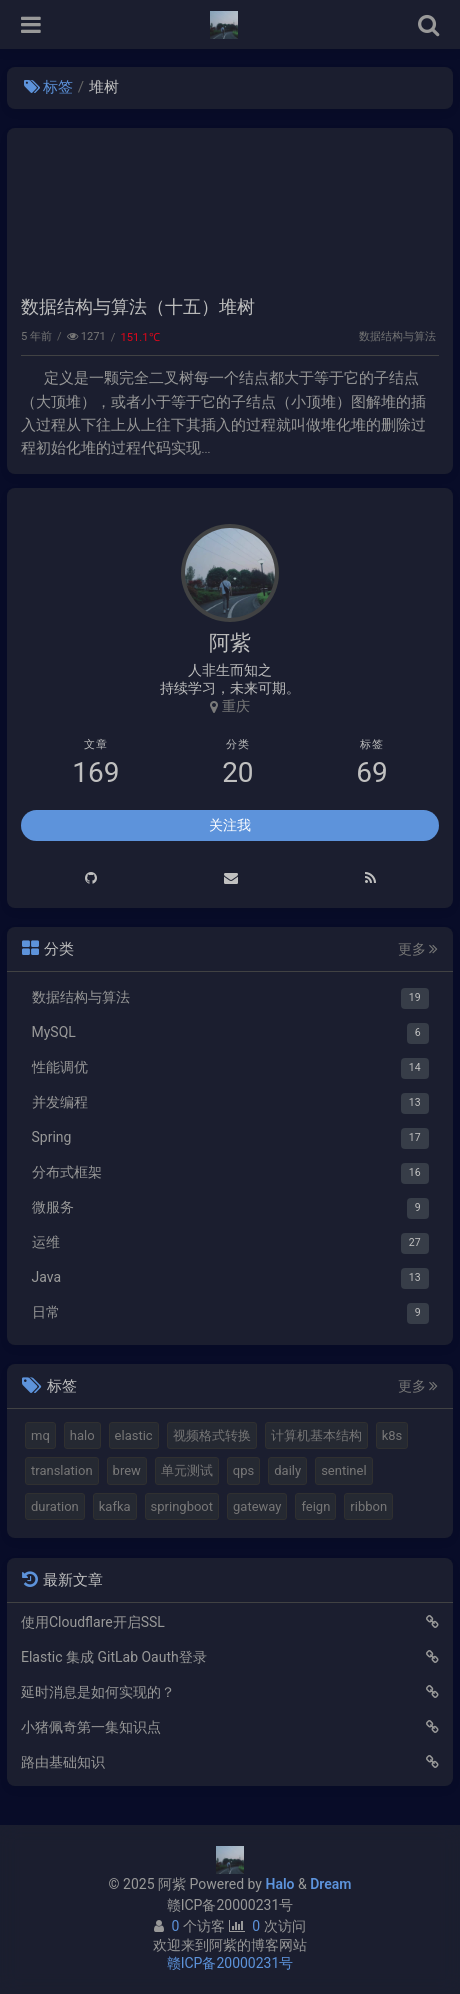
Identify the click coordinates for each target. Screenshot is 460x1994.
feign (315, 1506)
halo (82, 1435)
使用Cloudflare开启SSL (93, 1622)
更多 (418, 949)
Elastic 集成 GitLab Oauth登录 (114, 1657)
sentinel (343, 1470)
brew (127, 1470)
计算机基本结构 (316, 1435)
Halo (279, 1884)
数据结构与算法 (397, 336)
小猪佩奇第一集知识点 (91, 1727)
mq (40, 1435)
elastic (134, 1435)
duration (55, 1506)
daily (287, 1470)
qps (243, 1470)
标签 (48, 87)
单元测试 (187, 1470)
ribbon (368, 1506)
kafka (115, 1506)
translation (62, 1470)
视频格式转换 (212, 1435)
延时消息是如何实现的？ (98, 1692)
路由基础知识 (63, 1762)
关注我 (230, 825)
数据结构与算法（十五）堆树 (138, 306)
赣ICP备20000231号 (230, 1905)
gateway (257, 1506)
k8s (392, 1435)
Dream (330, 1884)
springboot (182, 1506)
